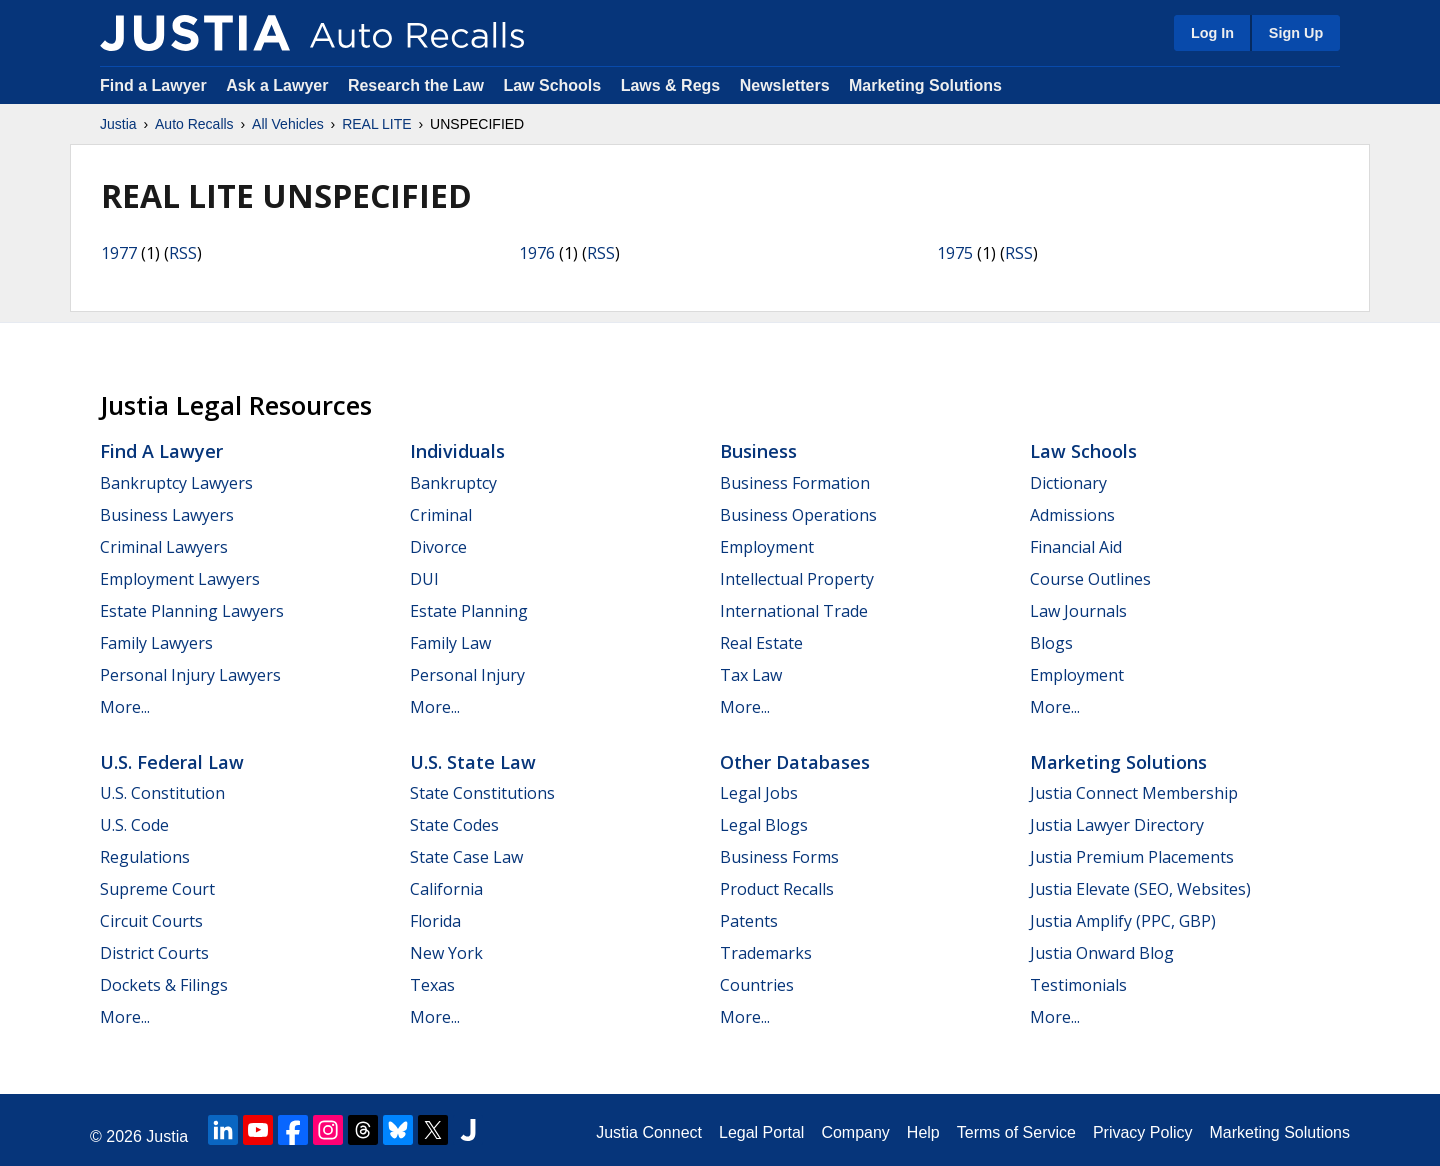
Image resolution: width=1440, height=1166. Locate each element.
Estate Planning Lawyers (192, 611)
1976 (537, 253)
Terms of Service (1016, 1132)
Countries (757, 985)
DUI (424, 579)
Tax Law (751, 675)
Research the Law (416, 85)
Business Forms (779, 857)
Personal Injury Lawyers (190, 675)
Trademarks (766, 953)
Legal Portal (761, 1132)
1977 (119, 253)
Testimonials (1078, 985)
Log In (1212, 33)
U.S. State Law (473, 762)
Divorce (438, 547)
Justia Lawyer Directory (1117, 825)
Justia (118, 124)
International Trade (794, 611)
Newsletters (785, 85)
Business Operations (798, 515)
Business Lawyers (167, 515)
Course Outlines (1090, 579)
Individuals (457, 451)
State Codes (454, 825)
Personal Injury (467, 675)
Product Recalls (777, 889)
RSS (183, 253)
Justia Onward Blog (1102, 953)
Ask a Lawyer (279, 85)
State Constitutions (482, 793)
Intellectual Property (797, 579)
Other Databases (795, 762)
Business (758, 451)
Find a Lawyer (153, 85)
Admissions (1072, 515)
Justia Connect (649, 1132)
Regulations (145, 857)
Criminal (441, 515)
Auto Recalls (194, 124)
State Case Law (466, 857)
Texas (432, 985)
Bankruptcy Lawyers (176, 483)
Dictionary (1068, 483)
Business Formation (795, 483)
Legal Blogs (764, 825)
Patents (749, 921)
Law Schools (552, 85)
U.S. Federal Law (172, 762)
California (446, 889)
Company (855, 1132)
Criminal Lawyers (164, 547)
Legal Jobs (759, 793)
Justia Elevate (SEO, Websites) (1140, 889)
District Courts (154, 953)
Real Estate (761, 643)
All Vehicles (288, 124)
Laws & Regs (671, 85)
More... (125, 707)
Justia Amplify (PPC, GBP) (1123, 921)
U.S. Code (134, 825)
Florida (435, 921)
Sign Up (1296, 33)
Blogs (1051, 643)
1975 (955, 253)
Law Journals (1078, 611)
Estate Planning (469, 611)
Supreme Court (157, 889)
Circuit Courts (151, 921)
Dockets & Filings (164, 985)
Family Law (450, 643)
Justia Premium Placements (1132, 857)
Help (923, 1132)
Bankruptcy (453, 483)
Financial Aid (1076, 547)
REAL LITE (377, 124)
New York (446, 953)
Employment (767, 547)
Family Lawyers (156, 643)
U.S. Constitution (162, 793)
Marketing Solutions (925, 85)
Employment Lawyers (180, 579)
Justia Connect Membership (1134, 793)
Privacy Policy (1143, 1132)
